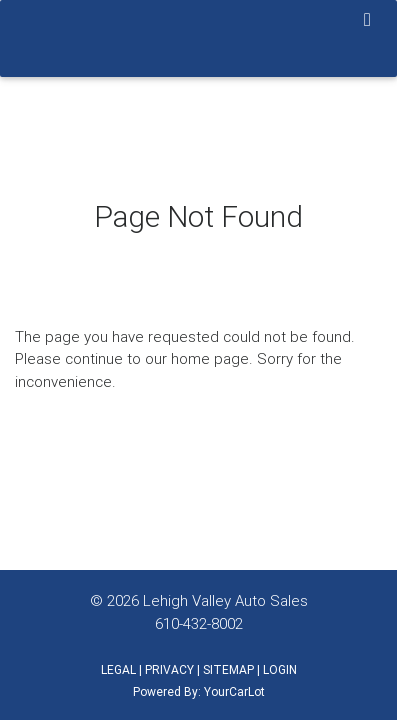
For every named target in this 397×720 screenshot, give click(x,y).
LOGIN (280, 669)
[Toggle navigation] (367, 21)
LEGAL (118, 669)
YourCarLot (234, 691)
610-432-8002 (199, 623)
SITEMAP (228, 669)
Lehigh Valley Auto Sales (225, 600)
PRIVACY (169, 669)
